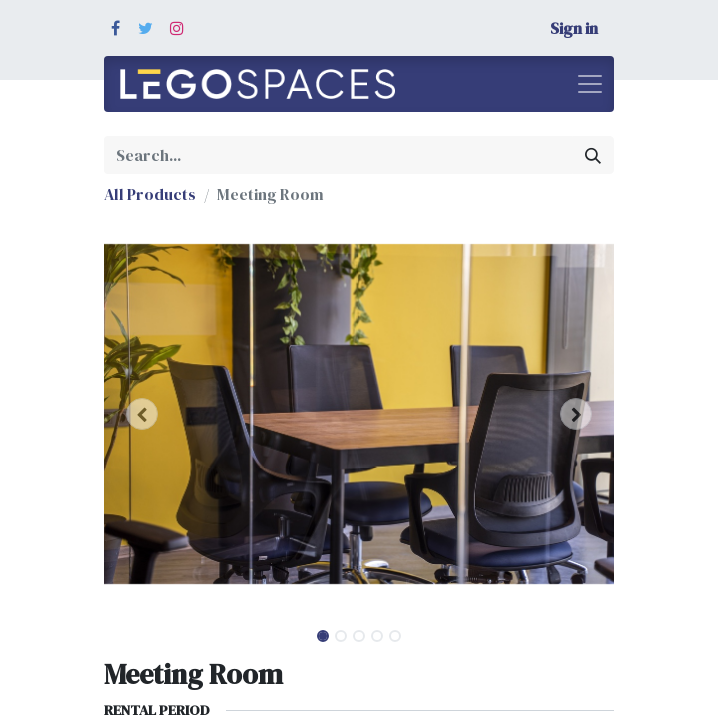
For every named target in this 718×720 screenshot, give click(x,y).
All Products (150, 194)
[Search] (593, 155)
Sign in (574, 28)
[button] (142, 414)
